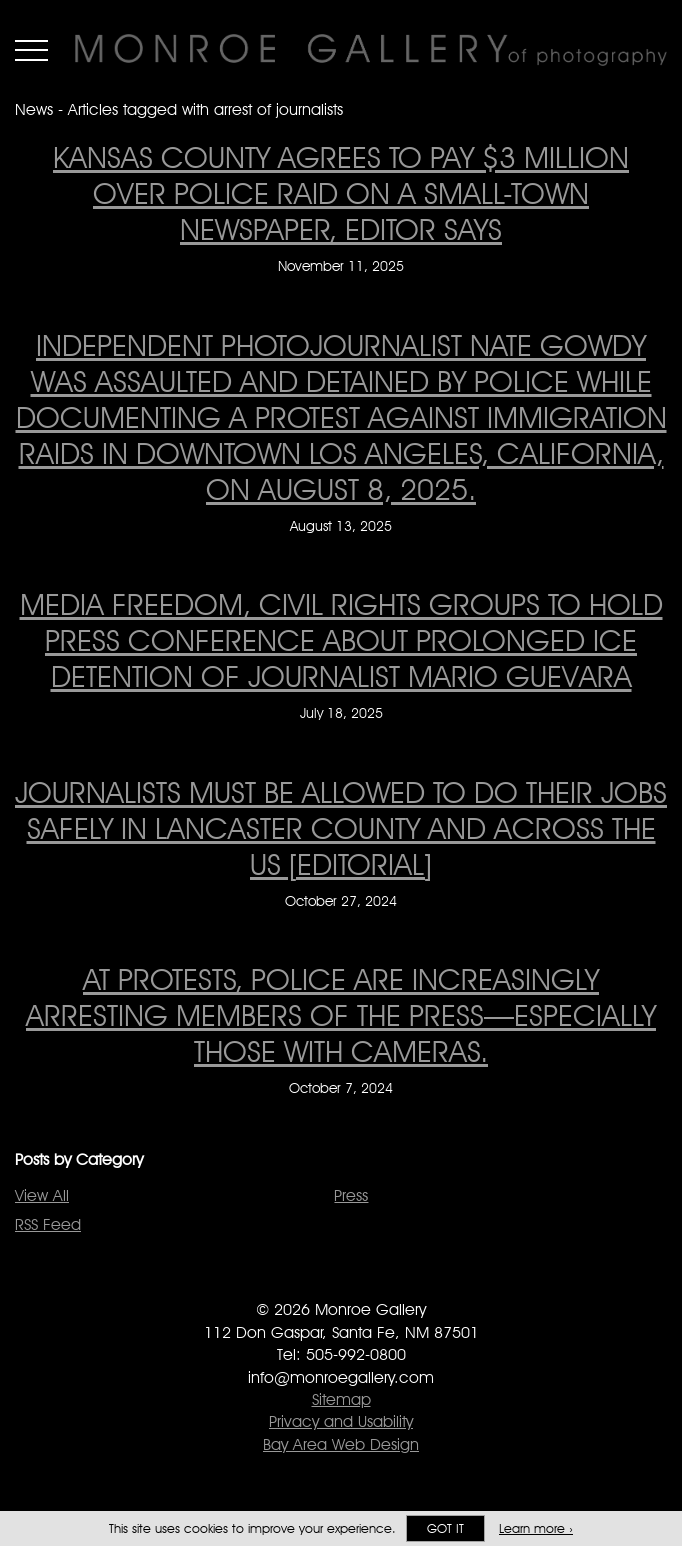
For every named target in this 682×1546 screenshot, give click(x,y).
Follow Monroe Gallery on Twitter (341, 1281)
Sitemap (341, 1399)
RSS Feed (48, 1224)
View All (42, 1195)
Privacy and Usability (341, 1421)
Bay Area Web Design (341, 1444)
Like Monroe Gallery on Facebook (301, 1281)
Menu (31, 50)
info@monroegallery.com (341, 1377)
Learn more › (536, 1528)
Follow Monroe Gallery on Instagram (381, 1281)
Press (351, 1195)
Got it (445, 1528)
